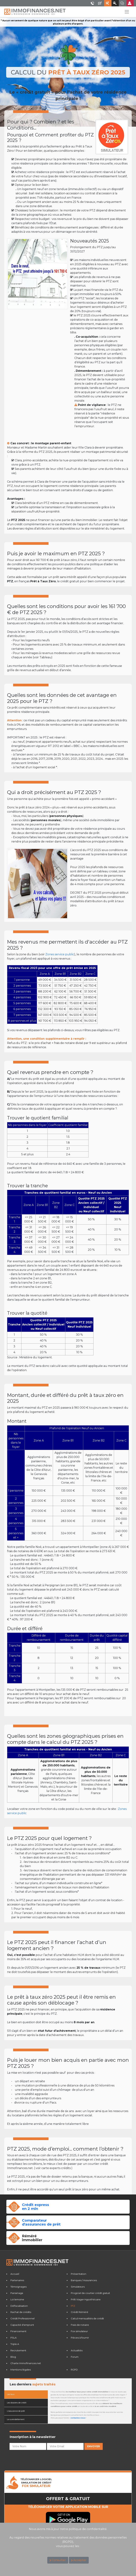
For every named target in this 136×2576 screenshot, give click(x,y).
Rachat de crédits (20, 2312)
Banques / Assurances (84, 2280)
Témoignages (18, 2286)
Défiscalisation (19, 2305)
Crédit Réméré (79, 2312)
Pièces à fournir (80, 2337)
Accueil (14, 2273)
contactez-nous (77, 2418)
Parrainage (16, 2293)
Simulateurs (78, 2286)
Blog (13, 2356)
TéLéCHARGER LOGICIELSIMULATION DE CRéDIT (36, 2483)
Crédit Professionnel (22, 2318)
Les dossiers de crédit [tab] (16, 2403)
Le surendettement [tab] (15, 2419)
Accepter (79, 2560)
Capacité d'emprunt (22, 2324)
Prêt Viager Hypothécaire (86, 2299)
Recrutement (18, 2350)
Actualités (77, 2350)
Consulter (59, 2560)
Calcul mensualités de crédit (87, 2318)
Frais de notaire (80, 2324)
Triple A (14, 2344)
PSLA (13, 2337)
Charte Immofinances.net (25, 2363)
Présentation (78, 2273)
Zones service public (59, 954)
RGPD (74, 2369)
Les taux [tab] (11, 2394)
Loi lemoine (17, 2299)
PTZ (73, 2305)
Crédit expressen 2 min (35, 2207)
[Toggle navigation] (127, 11)
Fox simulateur (79, 2331)
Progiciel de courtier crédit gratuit (90, 2293)
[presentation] (36, 2458)
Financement (18, 2331)
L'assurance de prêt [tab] (16, 2411)
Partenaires (17, 2280)
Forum (74, 2356)
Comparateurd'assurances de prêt (41, 2222)
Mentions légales (20, 2369)
